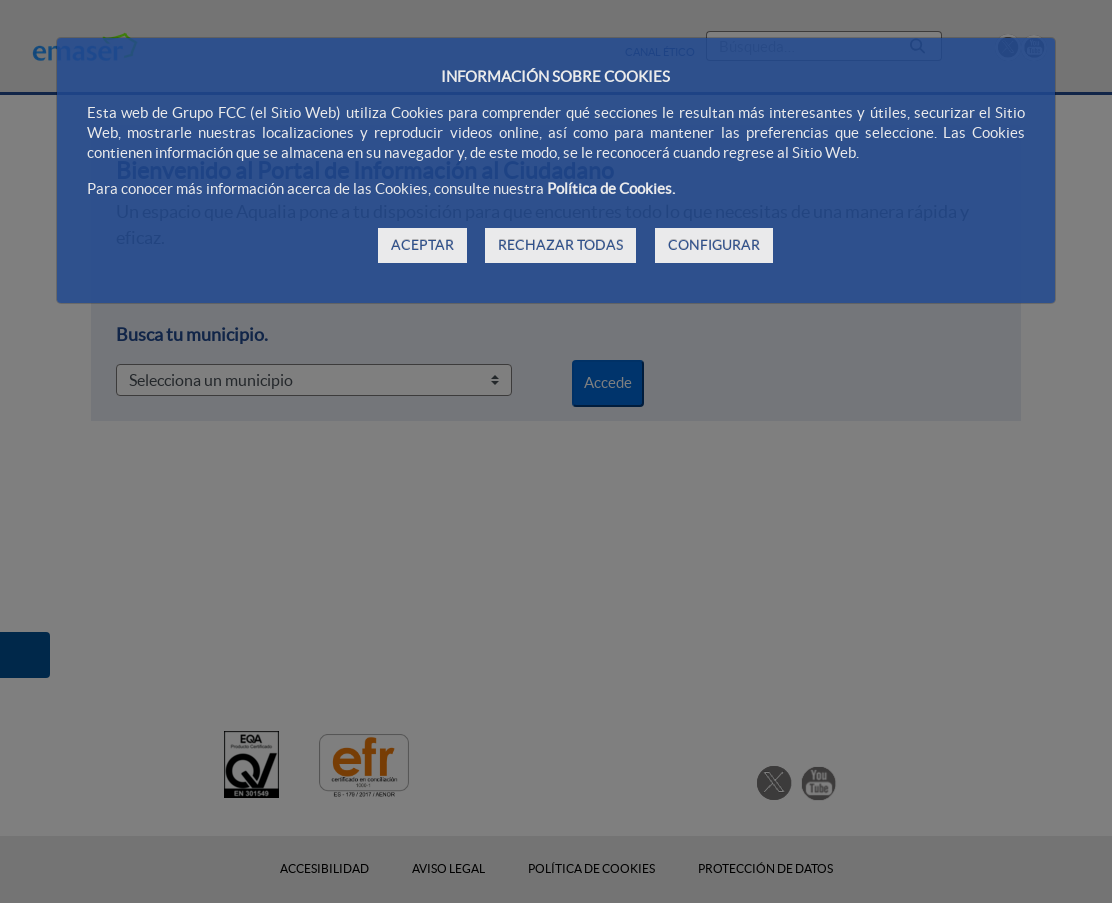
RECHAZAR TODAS (560, 245)
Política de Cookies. (611, 188)
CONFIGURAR (714, 245)
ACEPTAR (422, 245)
